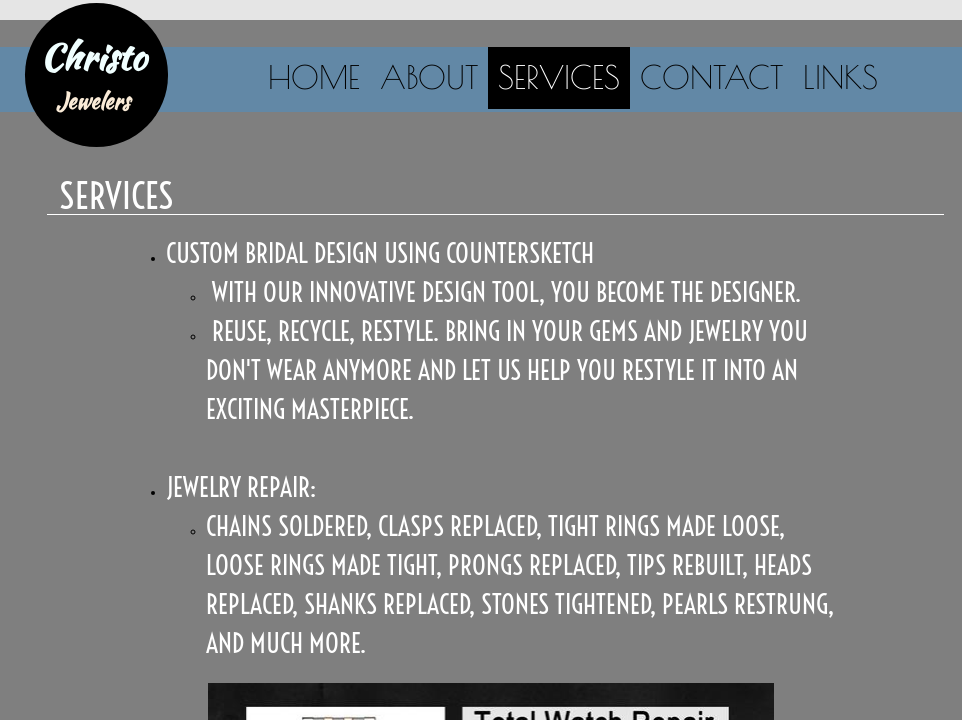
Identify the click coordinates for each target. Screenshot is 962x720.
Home (314, 77)
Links (840, 77)
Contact (711, 77)
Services (559, 77)
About (429, 77)
